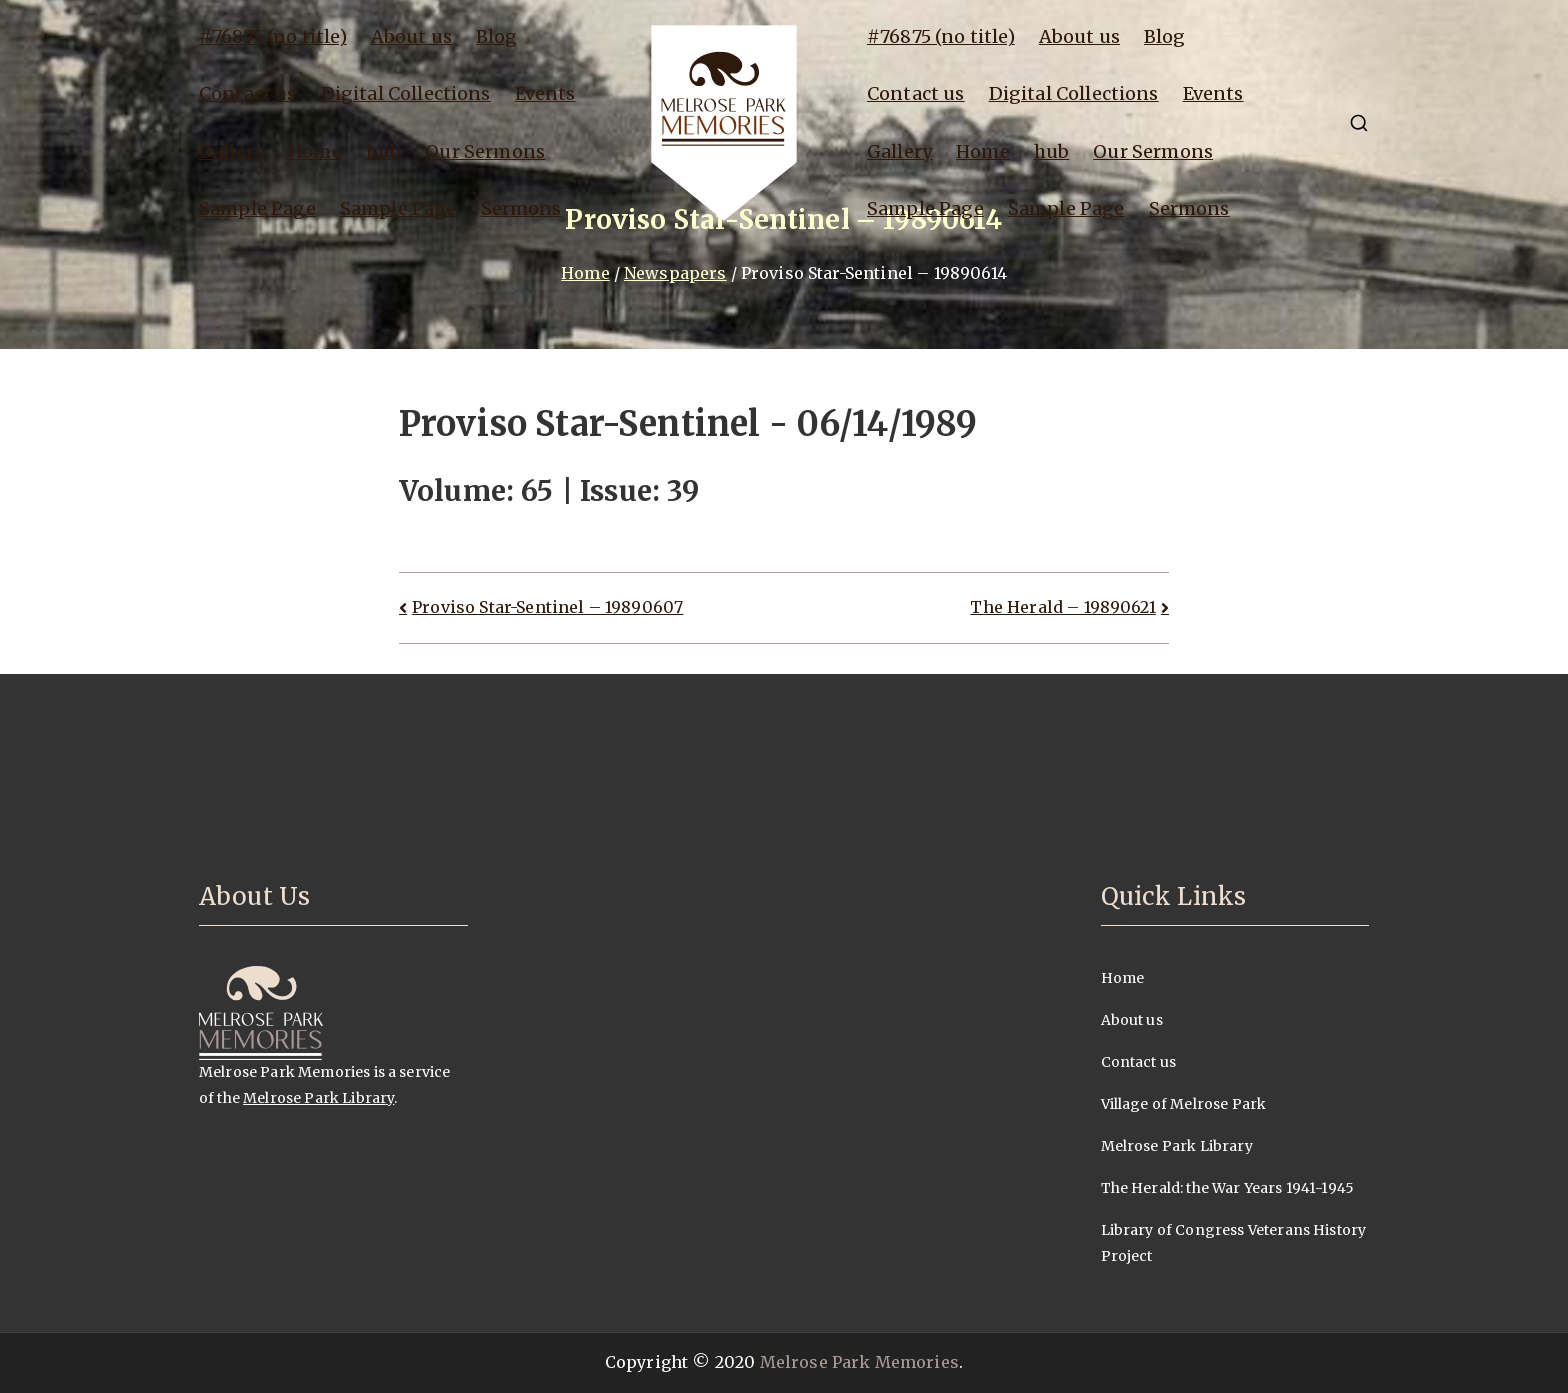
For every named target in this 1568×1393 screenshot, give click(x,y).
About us (411, 36)
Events (545, 93)
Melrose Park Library (318, 1098)
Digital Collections (406, 93)
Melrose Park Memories (859, 1362)
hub (383, 151)
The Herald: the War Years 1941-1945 (1228, 1188)
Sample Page (257, 208)
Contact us (248, 93)
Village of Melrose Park (1184, 1104)
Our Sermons (485, 151)
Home (315, 151)
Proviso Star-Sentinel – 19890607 (547, 607)
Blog (497, 36)
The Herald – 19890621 (1062, 607)
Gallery (231, 151)
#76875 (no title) (273, 36)
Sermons (521, 208)
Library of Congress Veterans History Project (1234, 1243)
